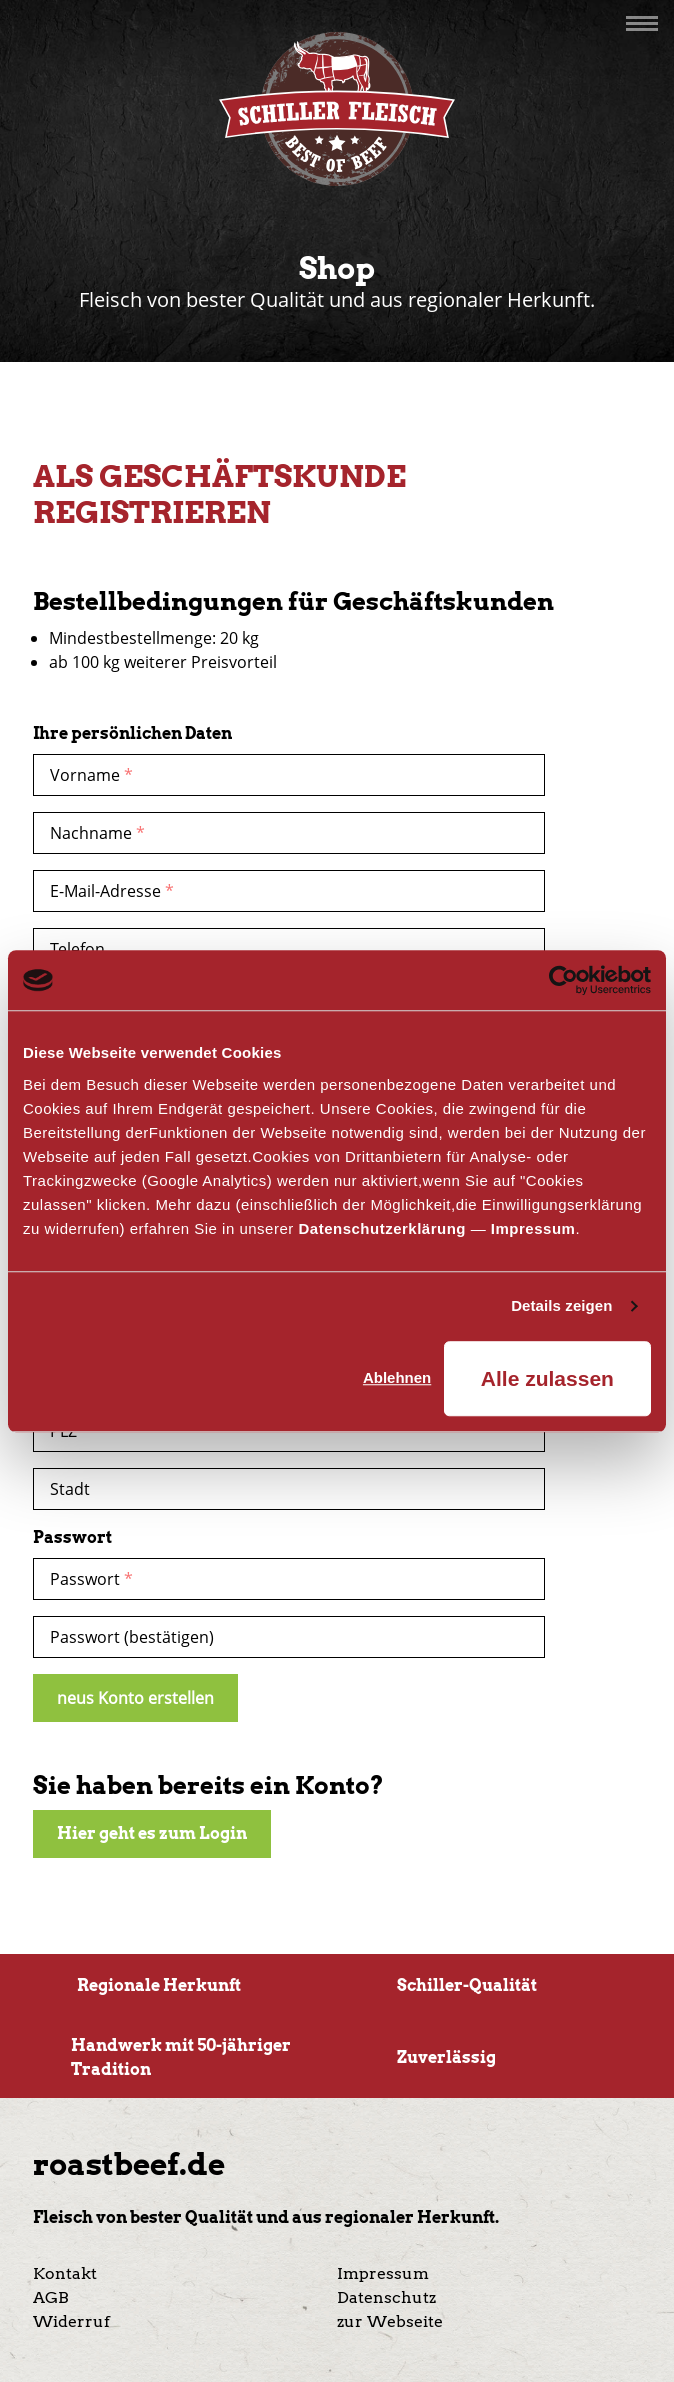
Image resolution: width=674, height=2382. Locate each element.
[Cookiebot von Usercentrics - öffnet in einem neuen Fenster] (563, 980)
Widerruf (71, 2321)
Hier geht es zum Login (152, 1833)
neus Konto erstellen (135, 1698)
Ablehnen (397, 1377)
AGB (51, 2297)
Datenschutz (386, 2297)
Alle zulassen (547, 1378)
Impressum (533, 1228)
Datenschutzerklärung (382, 1228)
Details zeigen (561, 1305)
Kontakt (65, 2273)
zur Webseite (390, 2321)
